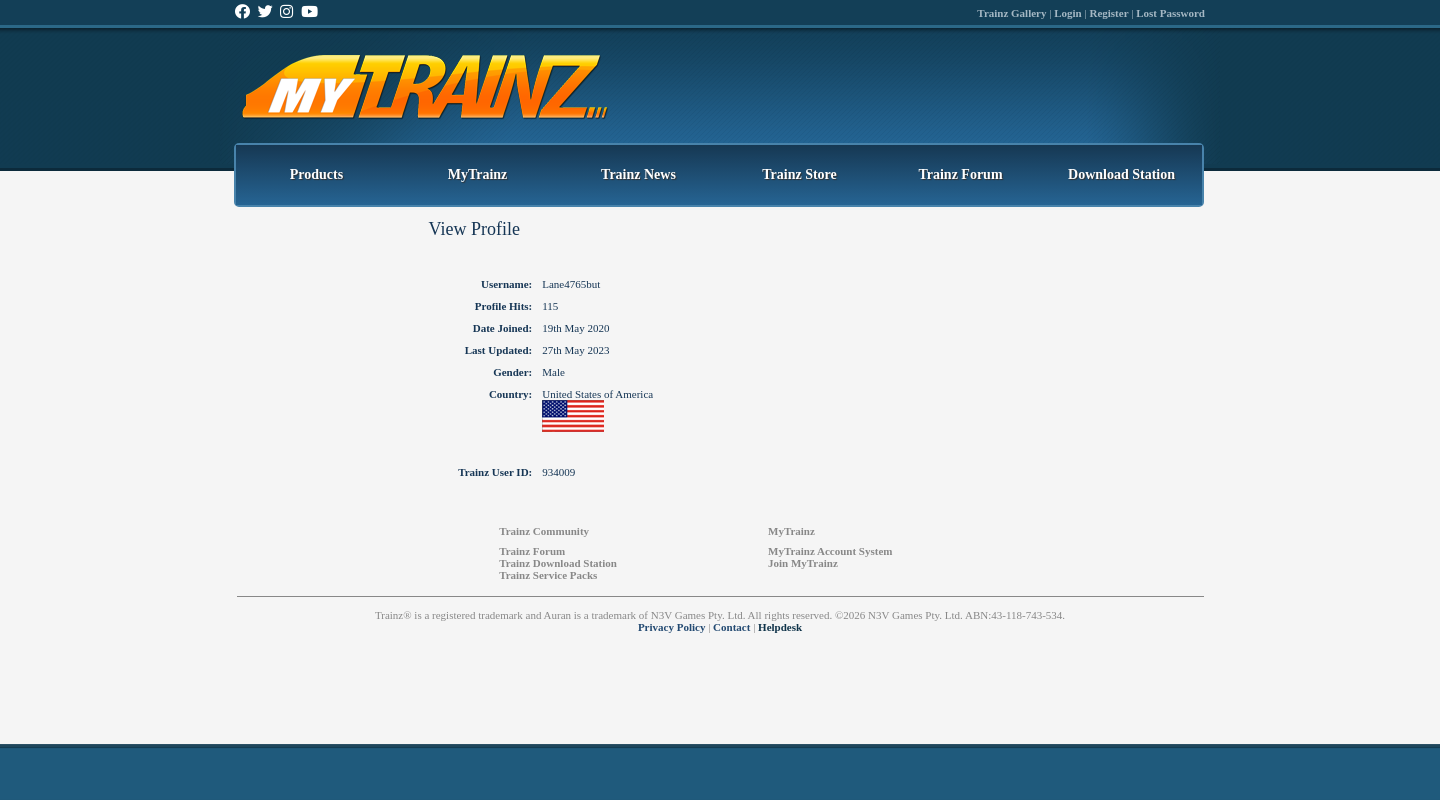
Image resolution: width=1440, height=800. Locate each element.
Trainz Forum (960, 174)
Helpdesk (780, 627)
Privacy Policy (672, 627)
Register (1108, 13)
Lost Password (1170, 13)
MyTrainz (478, 174)
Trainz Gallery (1011, 13)
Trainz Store (799, 174)
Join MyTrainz (803, 563)
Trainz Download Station (558, 563)
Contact (731, 627)
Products (316, 174)
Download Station (1121, 174)
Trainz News (638, 174)
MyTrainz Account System (830, 551)
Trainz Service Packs (548, 575)
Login (1068, 13)
